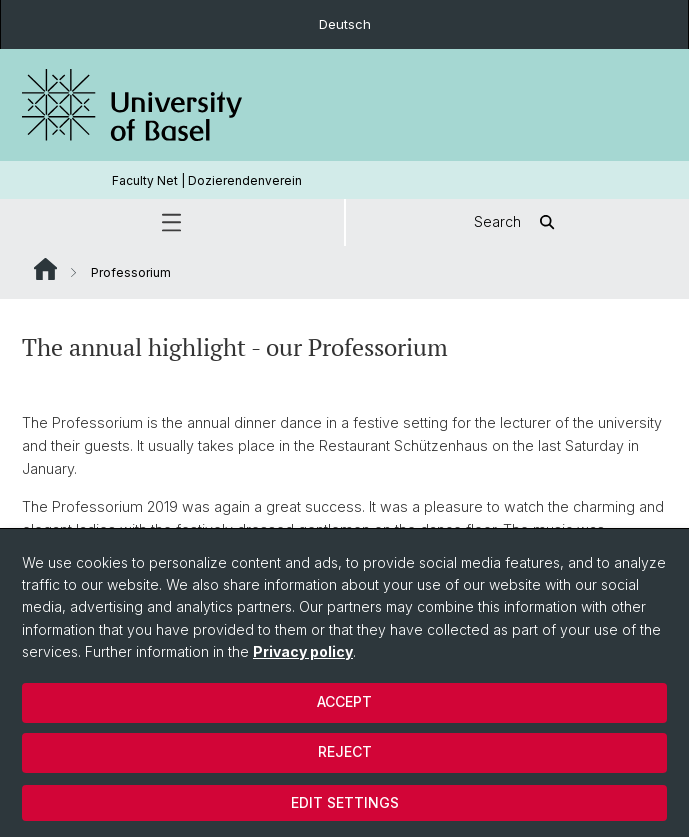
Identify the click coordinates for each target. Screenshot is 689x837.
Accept (344, 701)
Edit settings (345, 802)
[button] (172, 222)
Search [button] (517, 222)
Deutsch (345, 24)
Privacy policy (303, 651)
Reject (345, 751)
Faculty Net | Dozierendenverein (207, 180)
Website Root (45, 269)
